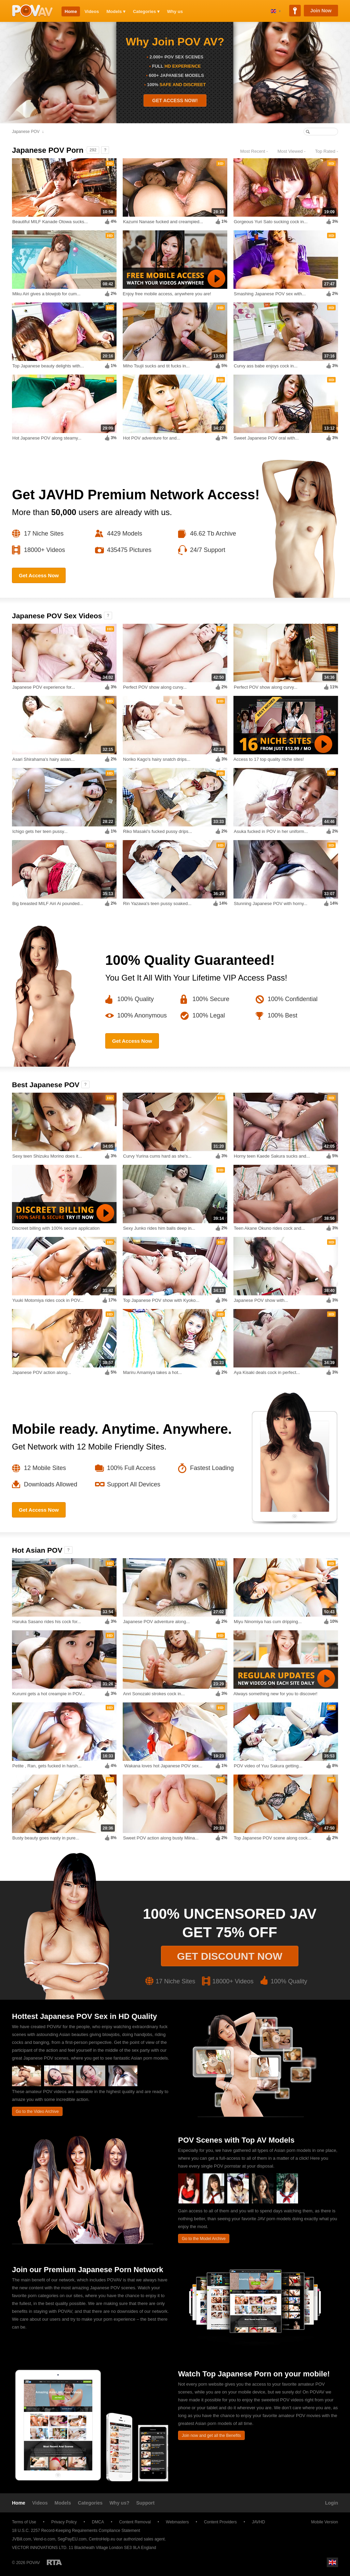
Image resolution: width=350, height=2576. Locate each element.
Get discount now (229, 1956)
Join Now (321, 10)
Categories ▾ (146, 11)
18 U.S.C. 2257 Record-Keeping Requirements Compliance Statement (76, 2530)
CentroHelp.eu (102, 2539)
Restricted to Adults (54, 2562)
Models (63, 2503)
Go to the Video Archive (37, 2111)
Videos (91, 11)
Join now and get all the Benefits (211, 2435)
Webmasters (177, 2522)
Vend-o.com (44, 2539)
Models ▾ (116, 11)
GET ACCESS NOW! (175, 100)
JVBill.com (21, 2539)
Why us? (119, 2503)
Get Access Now (39, 575)
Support (145, 2503)
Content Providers (220, 2522)
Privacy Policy (64, 2522)
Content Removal (135, 2522)
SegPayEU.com (71, 2539)
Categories (90, 2503)
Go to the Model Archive (204, 2238)
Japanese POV (26, 131)
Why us (175, 11)
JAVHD (258, 2522)
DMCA (98, 2522)
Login (331, 2503)
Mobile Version (321, 2522)
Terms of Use (24, 2522)
